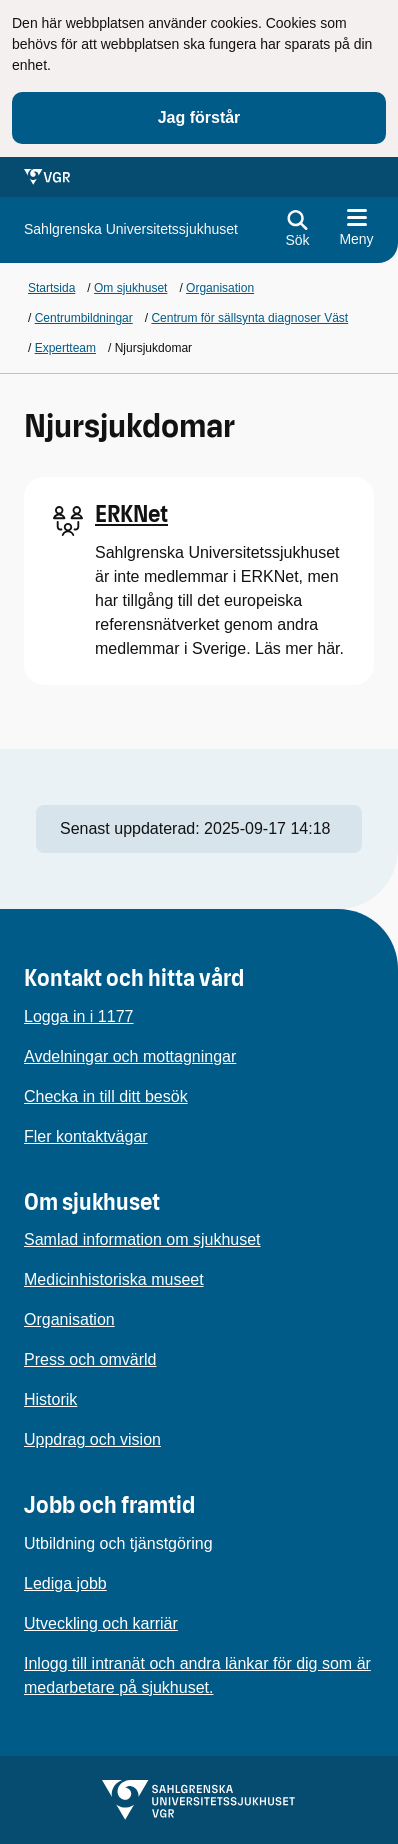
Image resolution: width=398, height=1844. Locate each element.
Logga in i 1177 (78, 1016)
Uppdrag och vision (92, 1439)
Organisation (69, 1319)
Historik (50, 1399)
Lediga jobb (65, 1583)
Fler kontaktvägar (86, 1136)
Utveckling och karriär (101, 1623)
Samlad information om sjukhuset (142, 1239)
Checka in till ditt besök (106, 1096)
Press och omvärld (90, 1359)
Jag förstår (199, 117)
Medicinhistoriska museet (114, 1279)
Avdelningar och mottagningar (130, 1056)
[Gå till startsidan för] (131, 229)
